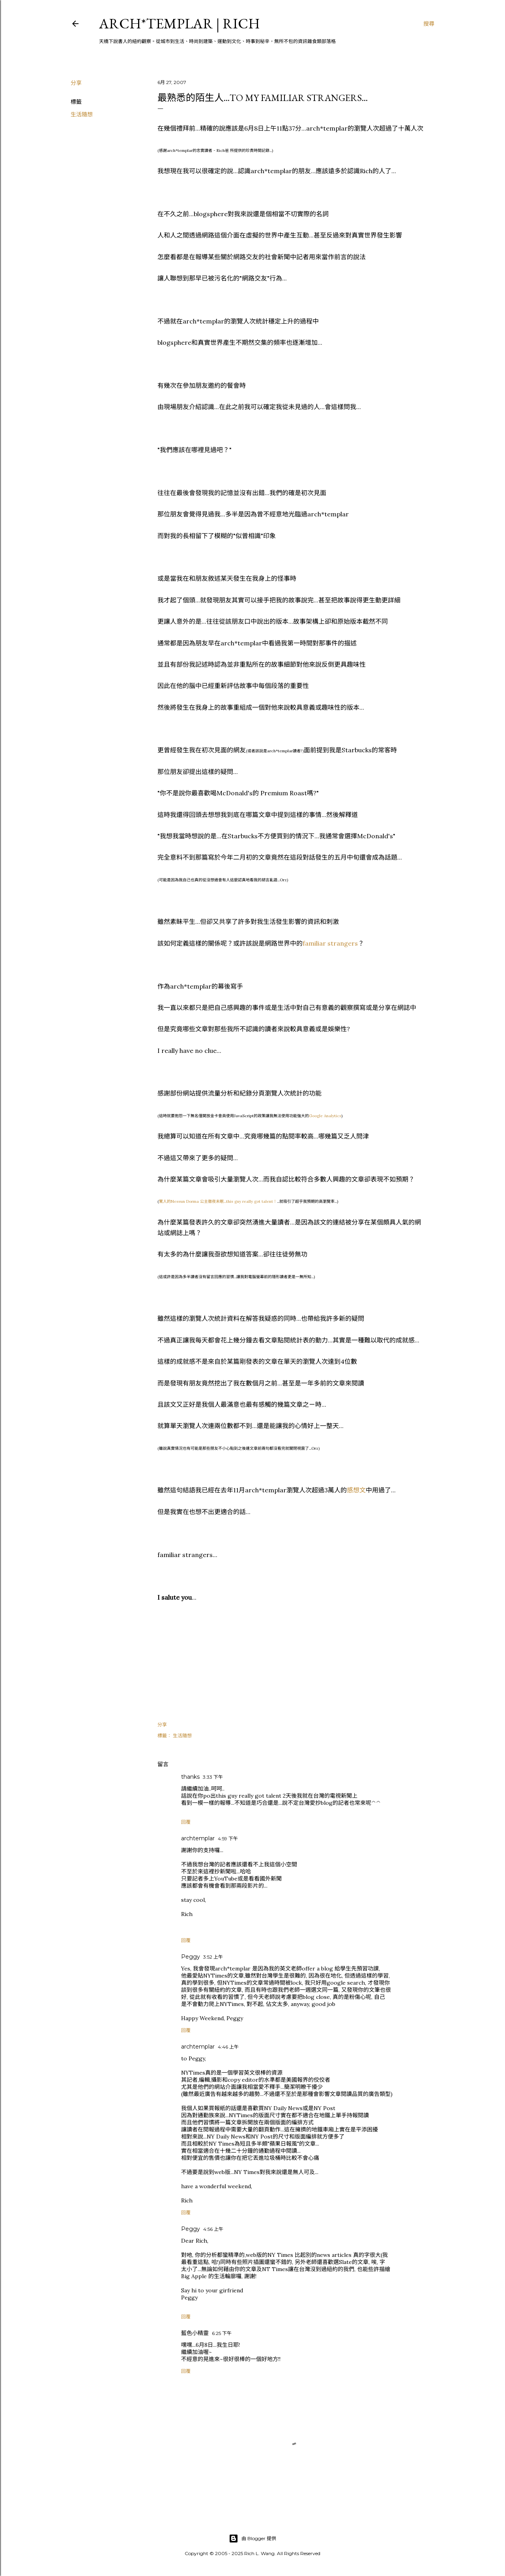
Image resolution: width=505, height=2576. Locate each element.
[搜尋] (428, 23)
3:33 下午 (213, 1777)
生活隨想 (82, 114)
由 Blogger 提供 (252, 2538)
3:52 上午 (213, 1957)
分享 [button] (76, 82)
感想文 (356, 1490)
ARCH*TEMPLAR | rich (179, 23)
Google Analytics (325, 1115)
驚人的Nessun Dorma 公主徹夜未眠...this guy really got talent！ (218, 1201)
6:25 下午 (222, 2333)
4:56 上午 (213, 2229)
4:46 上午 (228, 2047)
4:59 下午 (228, 1838)
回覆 (186, 1822)
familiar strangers (330, 943)
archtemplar (198, 1838)
